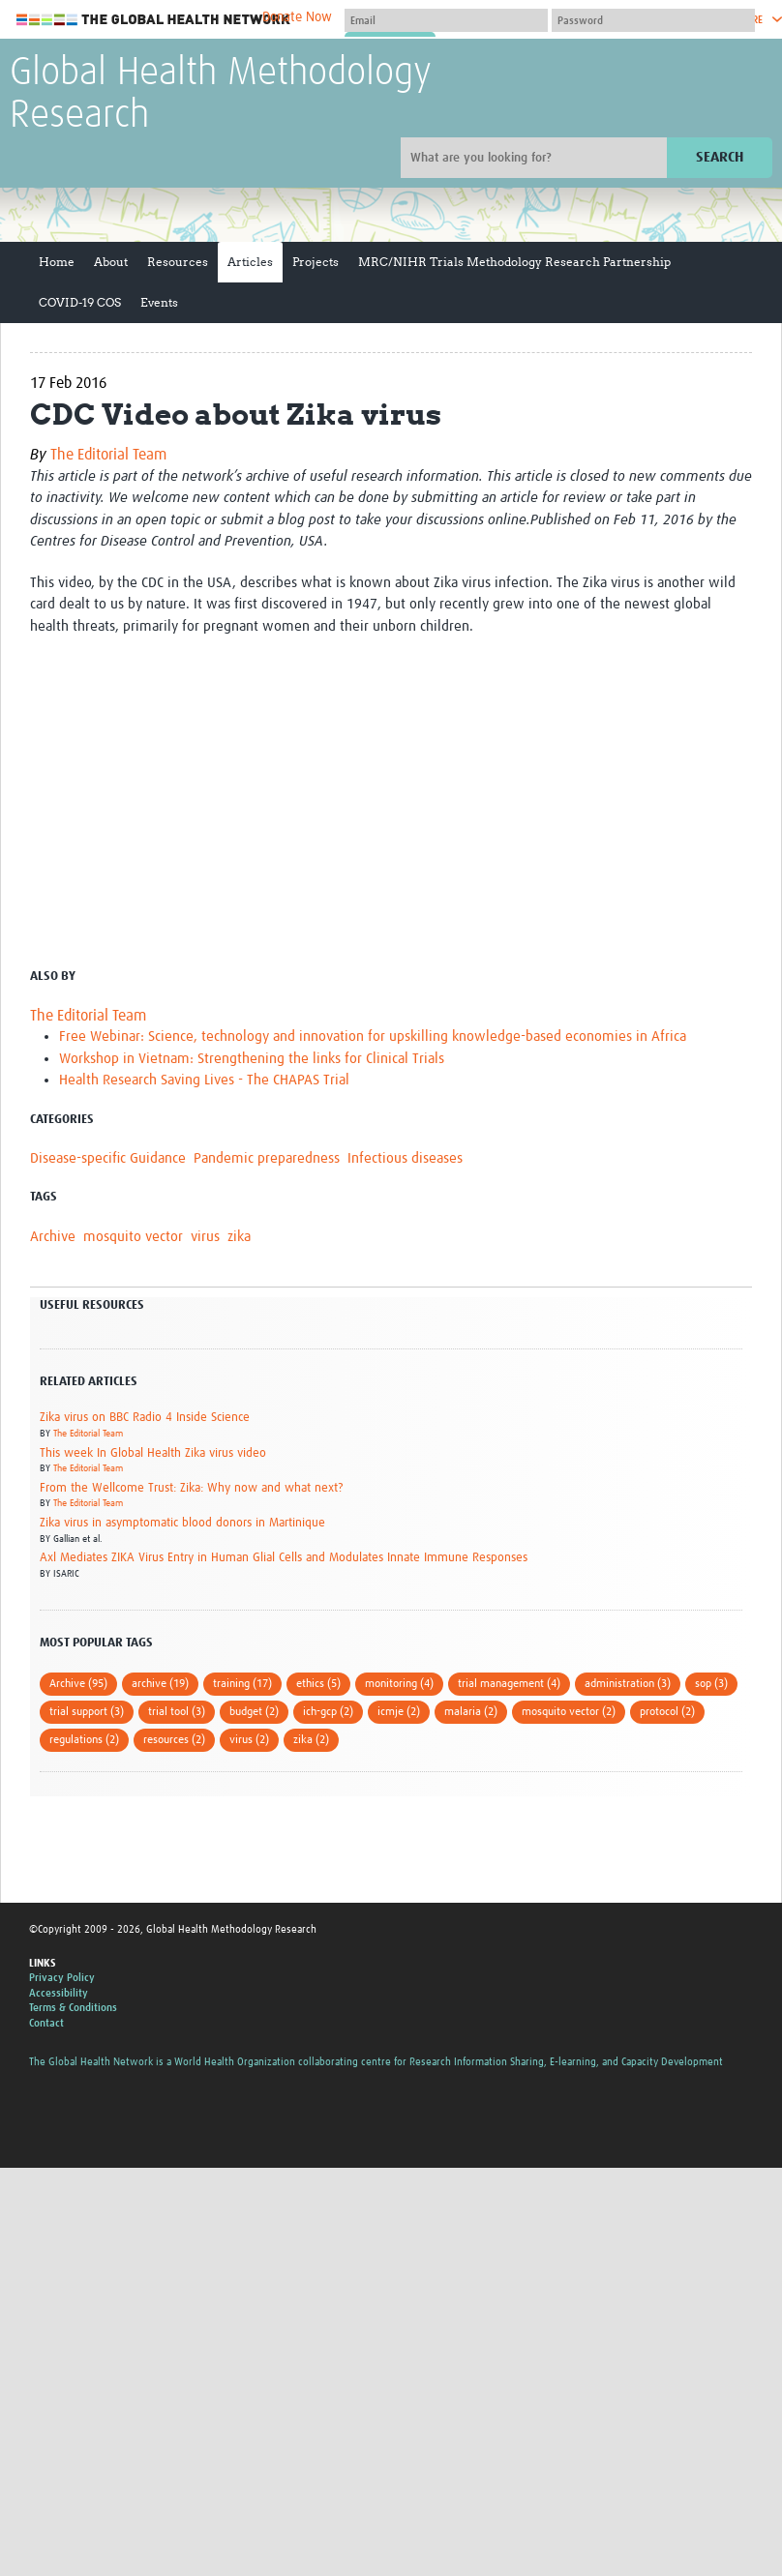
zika (239, 1236)
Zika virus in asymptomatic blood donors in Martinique (182, 1523)
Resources (177, 261)
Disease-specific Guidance (108, 1158)
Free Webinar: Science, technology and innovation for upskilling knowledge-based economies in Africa (372, 1036)
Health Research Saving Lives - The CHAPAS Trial (204, 1080)
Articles (250, 261)
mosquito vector (133, 1236)
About (111, 261)
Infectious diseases (405, 1158)
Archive (52, 1236)
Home (57, 261)
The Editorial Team (108, 454)
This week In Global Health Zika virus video (153, 1453)
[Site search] (536, 157)
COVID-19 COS (80, 302)
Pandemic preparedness (267, 1158)
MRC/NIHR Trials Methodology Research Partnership (514, 261)
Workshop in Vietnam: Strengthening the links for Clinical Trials (251, 1058)
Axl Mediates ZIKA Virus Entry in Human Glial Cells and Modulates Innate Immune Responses (283, 1558)
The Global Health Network (154, 20)
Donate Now (297, 17)
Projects (315, 261)
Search (719, 157)
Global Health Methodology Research (221, 94)
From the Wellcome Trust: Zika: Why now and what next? (191, 1488)
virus (205, 1236)
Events (159, 302)
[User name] (446, 20)
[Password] (653, 20)
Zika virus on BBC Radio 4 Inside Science (145, 1417)
